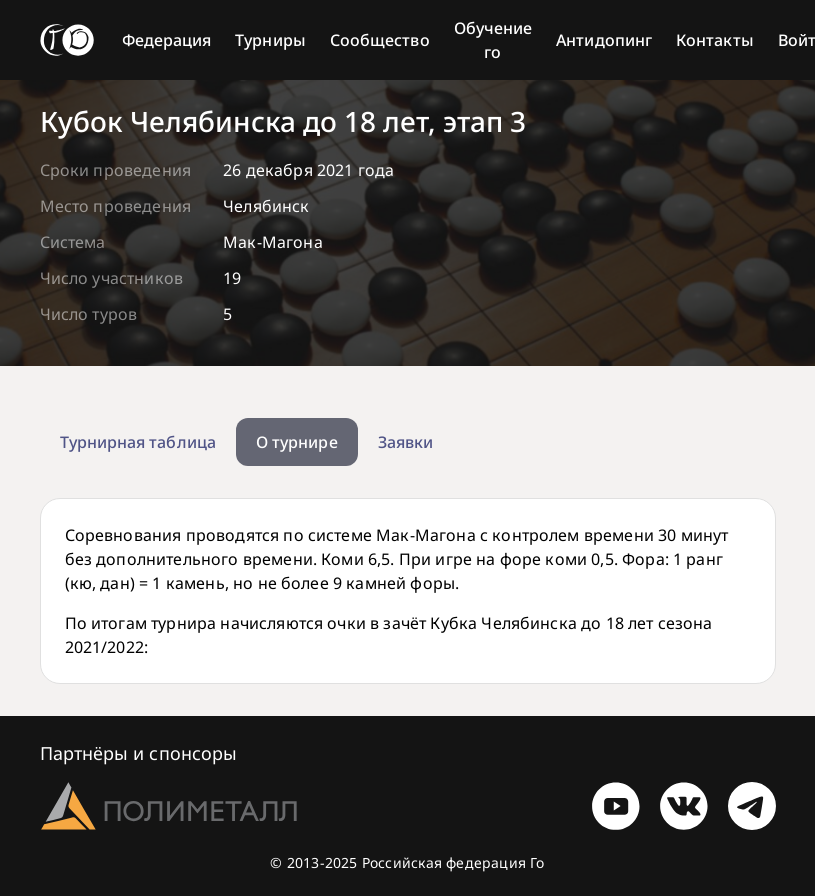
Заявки (405, 442)
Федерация (167, 40)
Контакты (715, 40)
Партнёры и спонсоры (139, 753)
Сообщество (380, 40)
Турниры (270, 40)
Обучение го (493, 40)
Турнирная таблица (138, 442)
